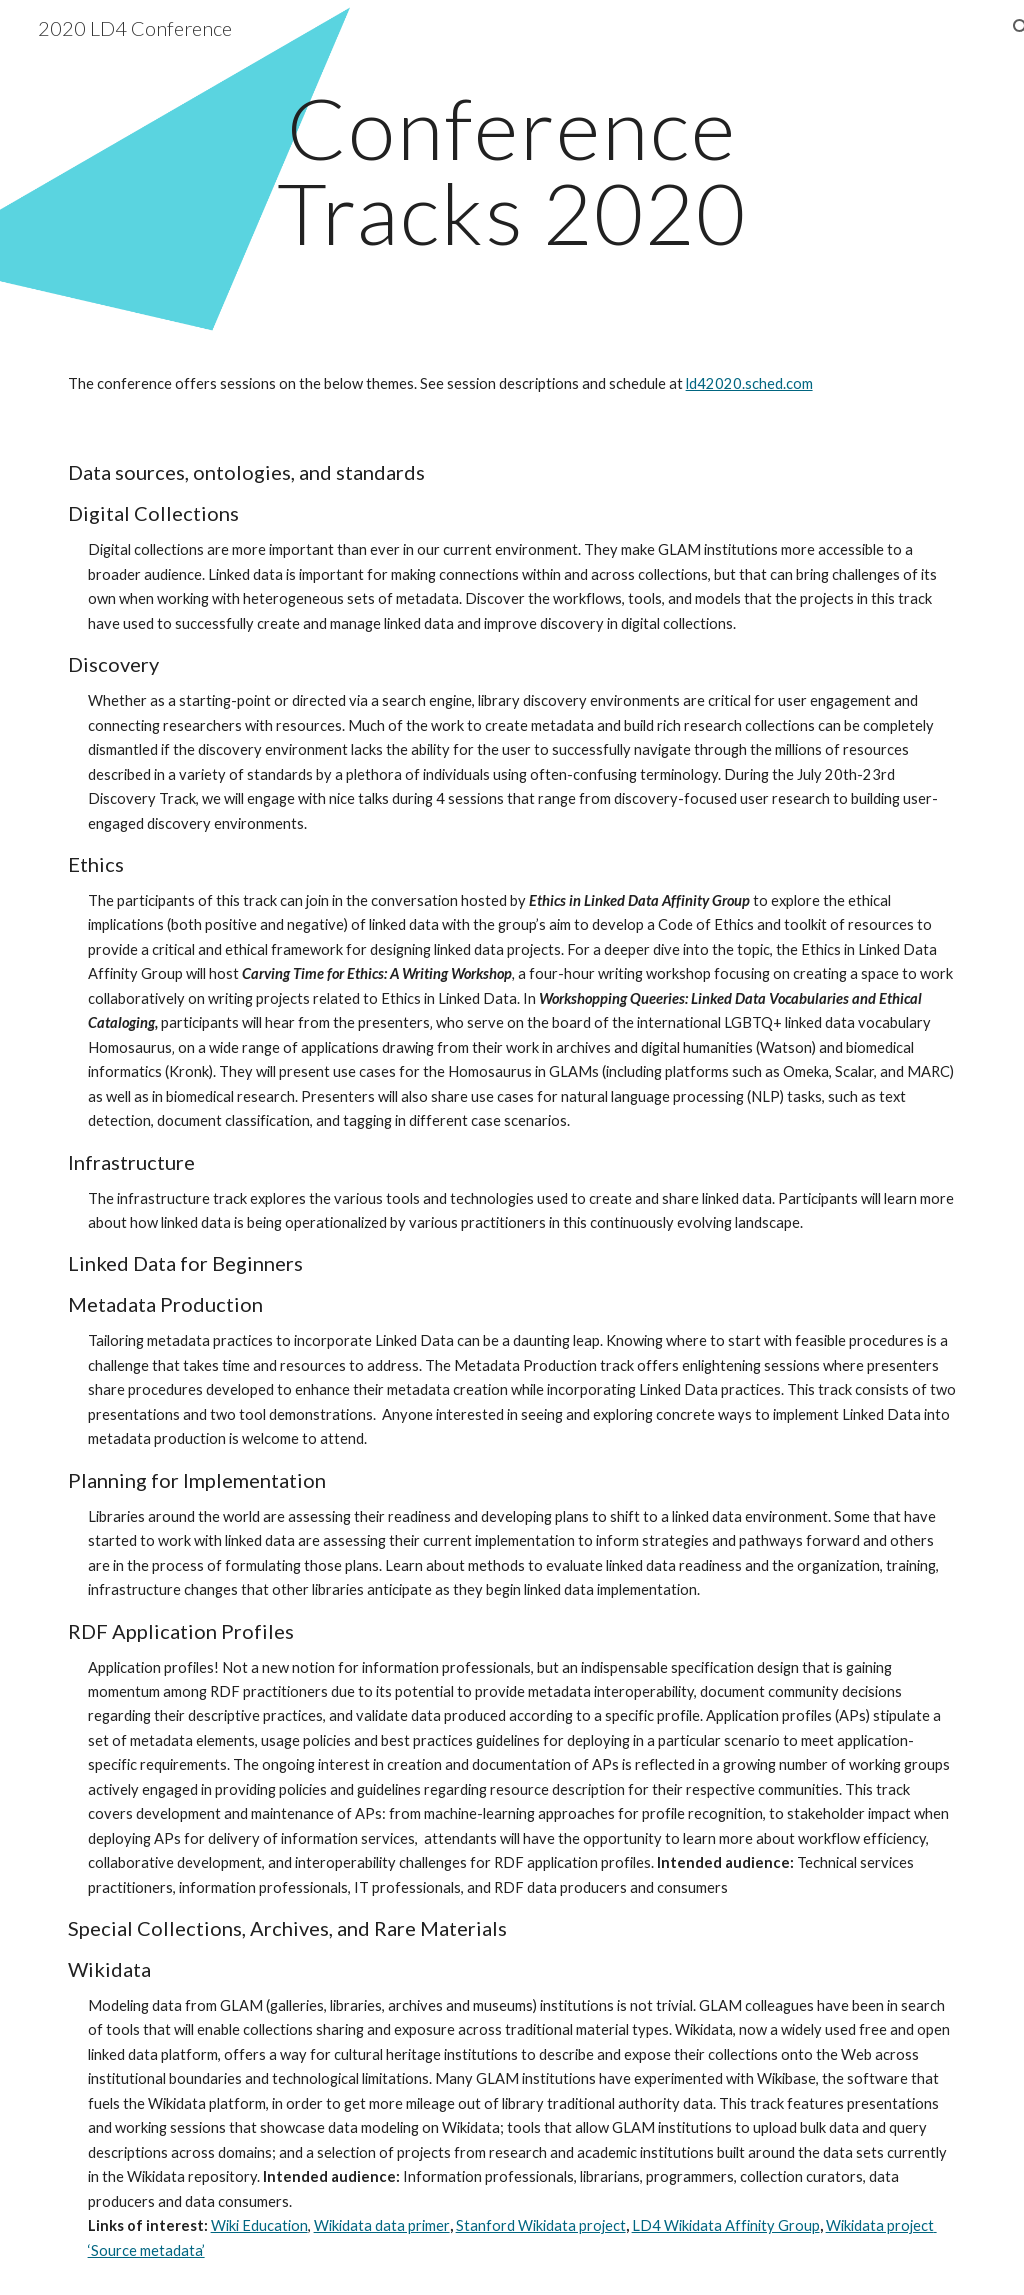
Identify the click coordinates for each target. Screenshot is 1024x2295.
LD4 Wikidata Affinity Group (726, 2225)
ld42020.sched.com (749, 383)
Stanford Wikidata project (541, 2225)
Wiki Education (259, 2225)
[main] (511, 170)
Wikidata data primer (382, 2225)
